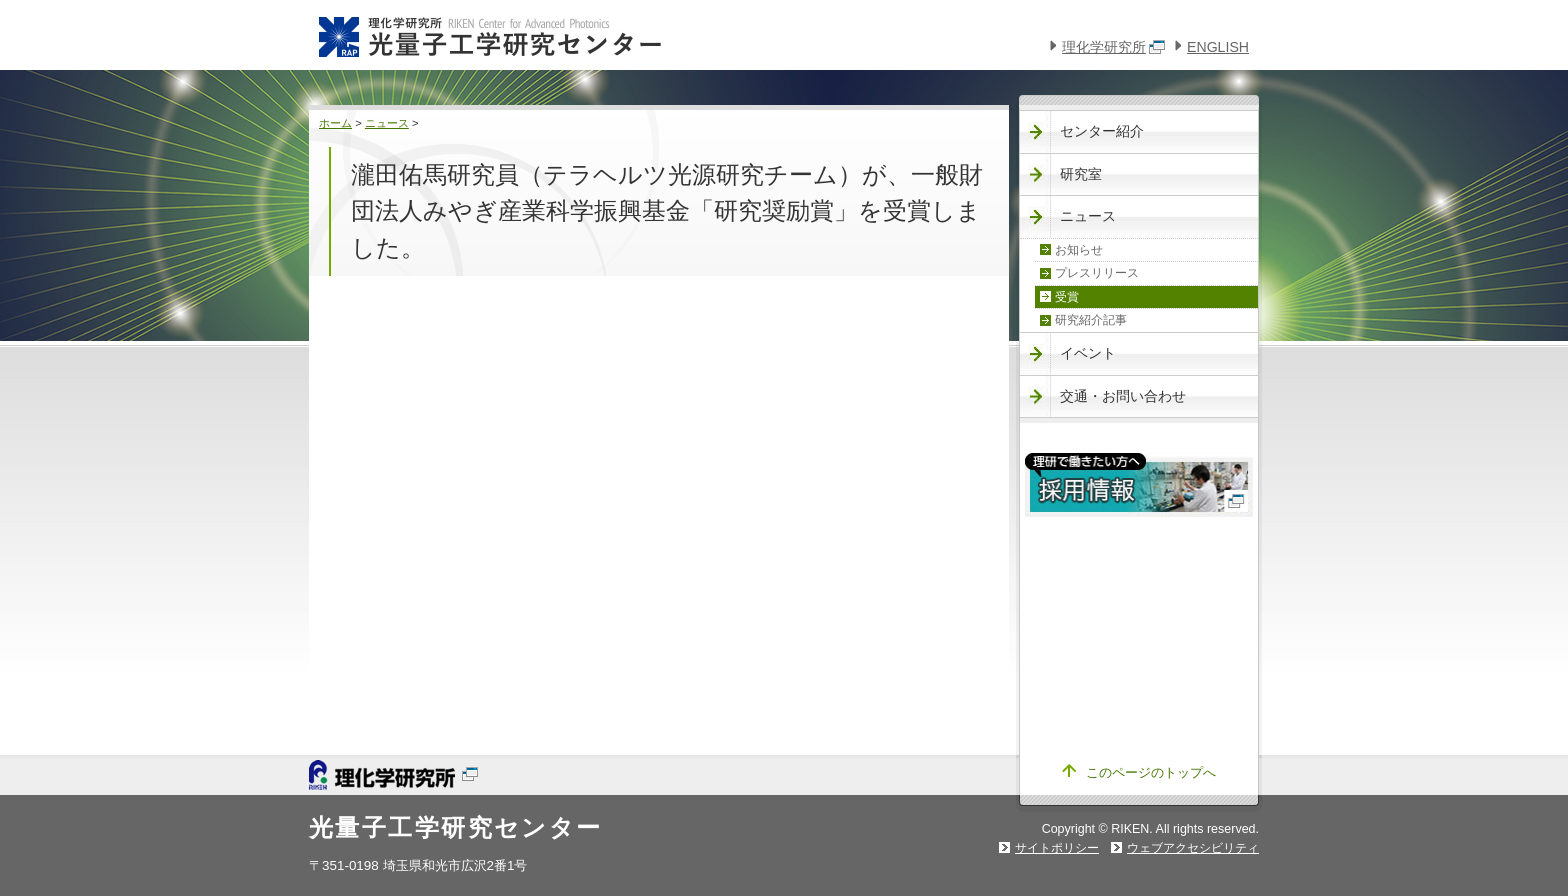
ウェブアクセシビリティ (1193, 848)
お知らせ (1079, 250)
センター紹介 (1102, 131)
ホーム (335, 123)
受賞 (1067, 297)
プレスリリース (1097, 273)
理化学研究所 (1113, 47)
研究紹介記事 (1091, 320)
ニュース (387, 123)
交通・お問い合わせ (1123, 396)
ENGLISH (1218, 47)
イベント (1088, 353)
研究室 (1081, 174)
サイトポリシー (1057, 848)
